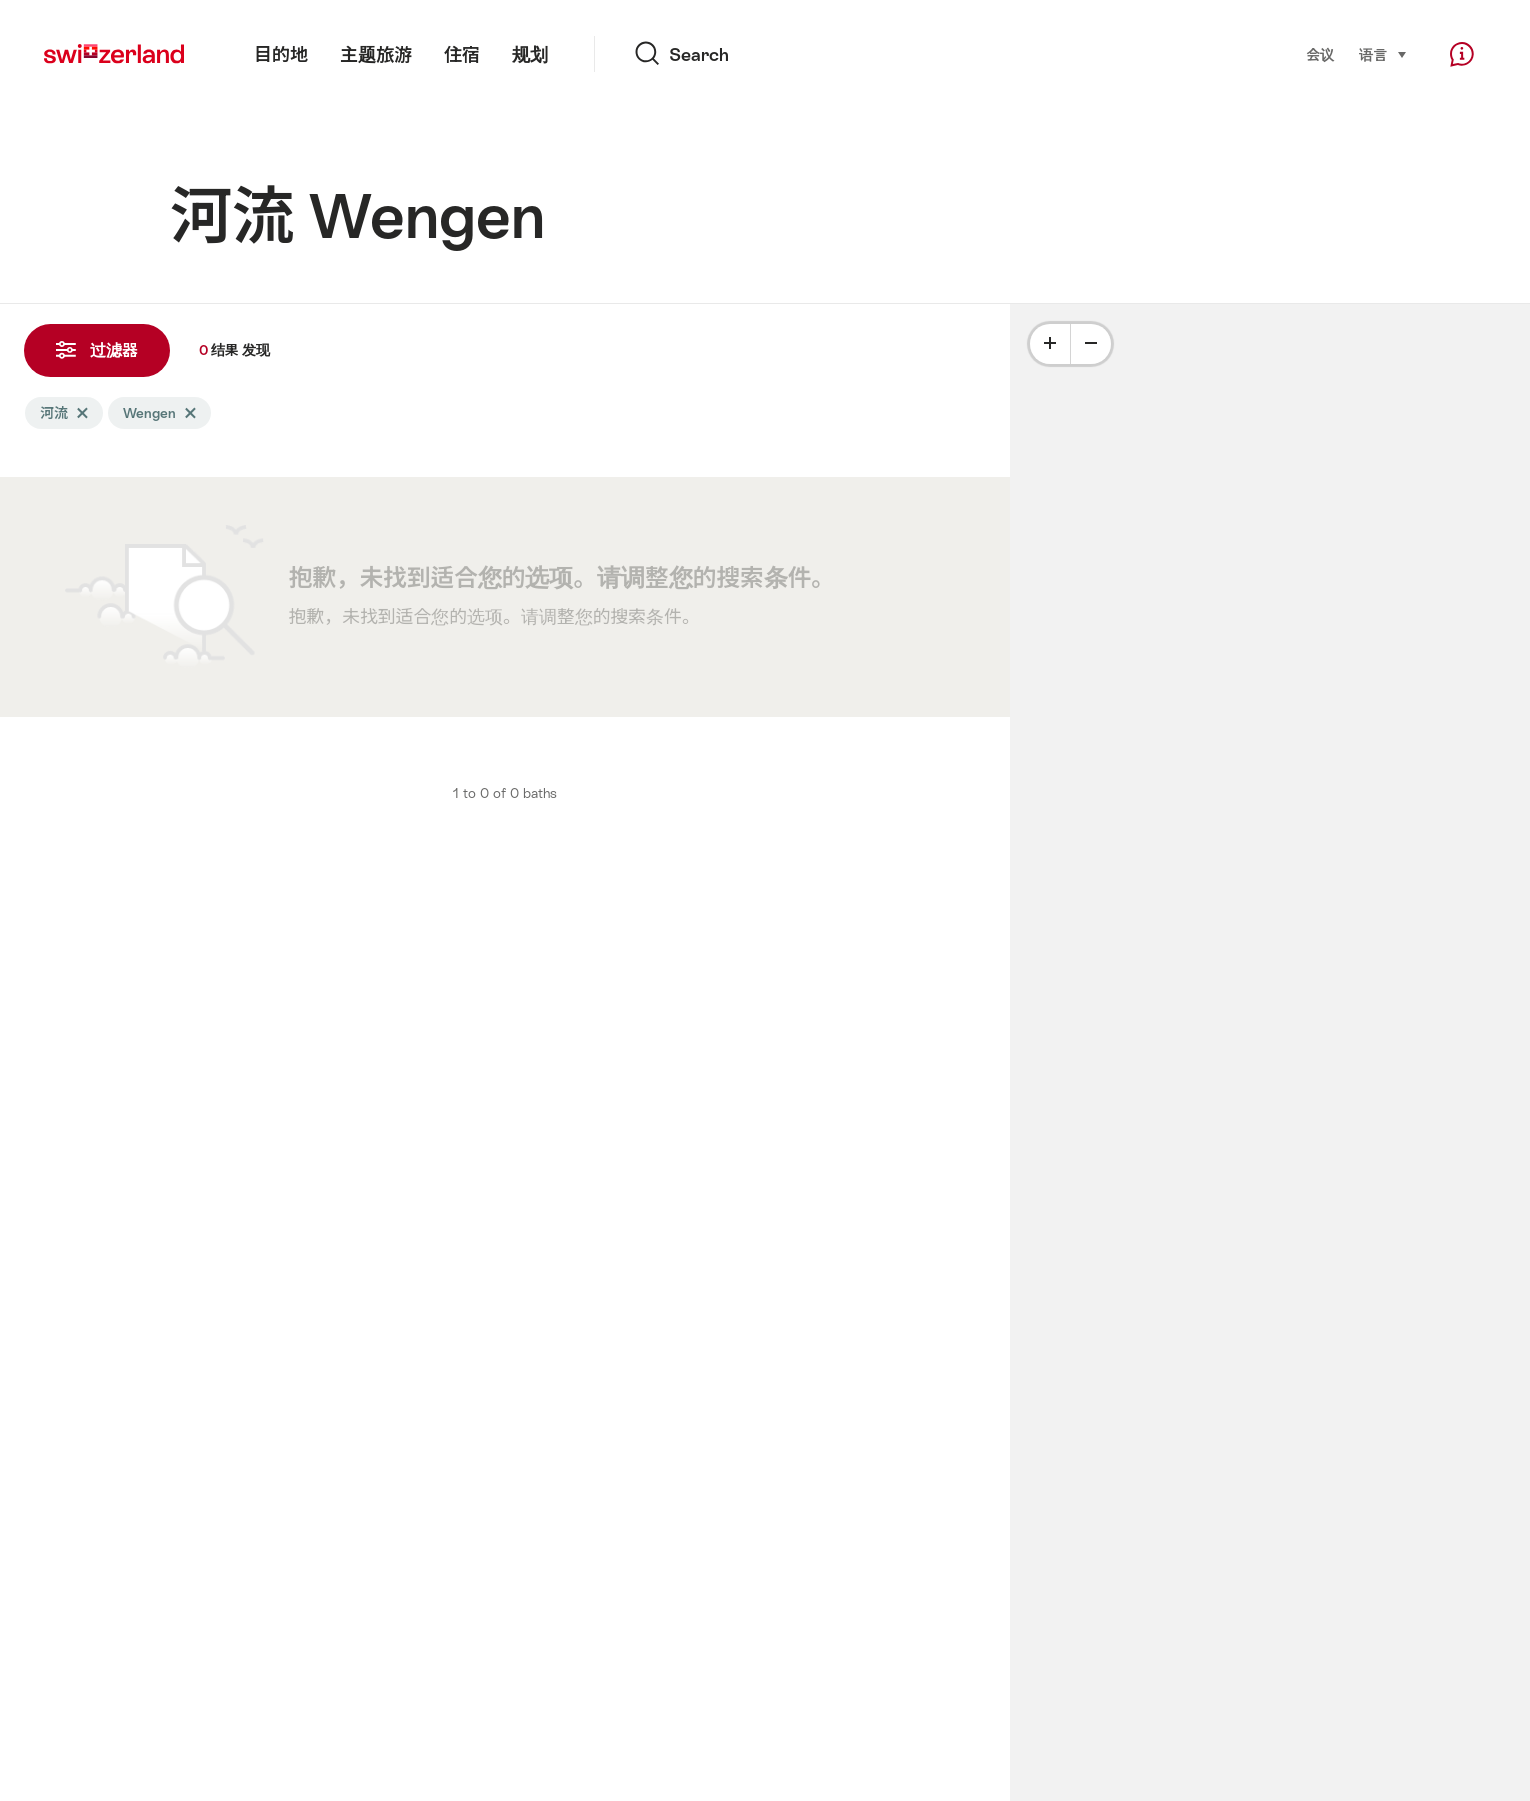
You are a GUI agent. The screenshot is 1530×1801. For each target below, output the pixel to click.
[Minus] (1091, 344)
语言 (1383, 53)
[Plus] (1050, 344)
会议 (1320, 55)
